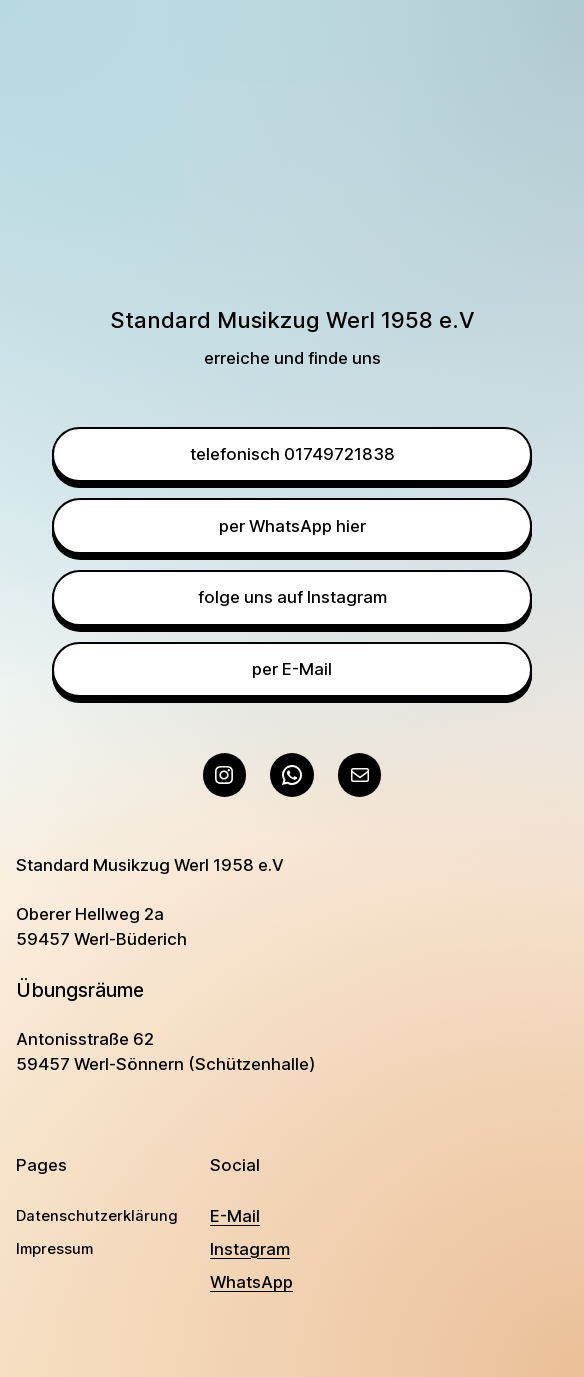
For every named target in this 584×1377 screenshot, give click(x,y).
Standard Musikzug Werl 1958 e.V (150, 865)
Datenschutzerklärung (97, 1216)
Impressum (54, 1249)
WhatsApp (251, 1282)
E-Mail (235, 1216)
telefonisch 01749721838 (292, 454)
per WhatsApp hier (292, 526)
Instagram (250, 1249)
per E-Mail (292, 669)
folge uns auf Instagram (292, 597)
